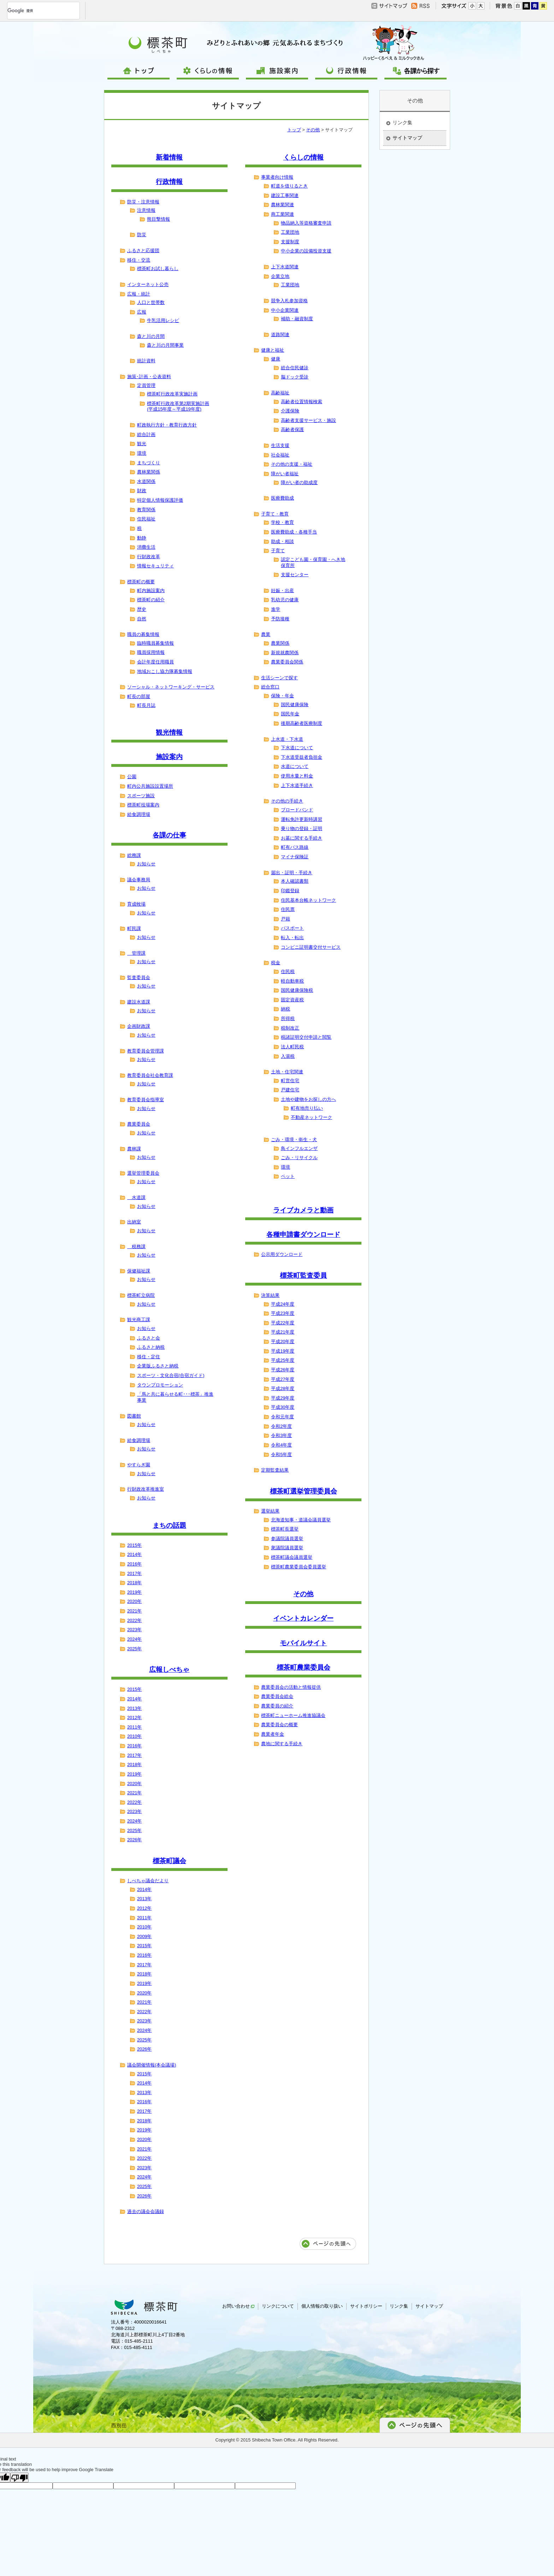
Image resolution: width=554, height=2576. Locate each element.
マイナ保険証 (294, 856)
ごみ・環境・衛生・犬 (294, 1139)
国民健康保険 (294, 704)
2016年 (134, 1564)
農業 (265, 634)
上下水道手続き (297, 785)
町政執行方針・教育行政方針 (167, 425)
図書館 (134, 1416)
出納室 (134, 1221)
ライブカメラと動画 (303, 1210)
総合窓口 (270, 687)
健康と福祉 (272, 350)
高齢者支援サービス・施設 (308, 420)
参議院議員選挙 (287, 1538)
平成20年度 (282, 1341)
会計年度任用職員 (155, 661)
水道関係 (146, 481)
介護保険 (290, 410)
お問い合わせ (238, 2306)
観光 (141, 443)
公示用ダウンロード (281, 1254)
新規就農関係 (285, 652)
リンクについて (278, 2306)
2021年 (134, 1611)
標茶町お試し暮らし (157, 268)
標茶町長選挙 (285, 1529)
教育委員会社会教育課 (150, 1075)
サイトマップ (407, 138)
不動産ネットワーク (311, 1117)
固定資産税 (292, 999)
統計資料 (146, 360)
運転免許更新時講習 (301, 819)
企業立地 (280, 276)
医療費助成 (282, 498)
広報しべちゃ (169, 1669)
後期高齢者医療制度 (301, 723)
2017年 (134, 1573)
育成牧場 (136, 904)
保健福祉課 (138, 1271)
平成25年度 (282, 1360)
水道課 (136, 1197)
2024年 (134, 1639)
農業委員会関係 (287, 661)
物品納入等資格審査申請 (306, 223)
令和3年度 (281, 1435)
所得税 (288, 1018)
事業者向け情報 (277, 177)
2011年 (134, 1727)
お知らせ (146, 863)
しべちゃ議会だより (148, 1880)
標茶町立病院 (141, 1295)
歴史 (141, 609)
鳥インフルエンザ (299, 1148)
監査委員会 (138, 977)
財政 (141, 490)
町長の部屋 (138, 696)
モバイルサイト (303, 1643)
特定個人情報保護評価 (160, 500)
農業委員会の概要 (279, 1724)
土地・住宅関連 (287, 1071)
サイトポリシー (366, 2306)
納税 (285, 1009)
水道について (294, 766)
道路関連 (280, 334)
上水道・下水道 (287, 739)
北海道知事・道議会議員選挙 (301, 1519)
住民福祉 (146, 518)
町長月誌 (146, 705)
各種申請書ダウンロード (303, 1234)
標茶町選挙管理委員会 (303, 1491)
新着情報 (169, 157)
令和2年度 (281, 1426)
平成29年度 (282, 1398)
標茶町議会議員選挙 (291, 1557)
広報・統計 (138, 294)
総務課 (134, 855)
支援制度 (290, 241)
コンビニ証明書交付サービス (311, 947)
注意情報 (146, 210)
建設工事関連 (285, 195)
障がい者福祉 (285, 473)
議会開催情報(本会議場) (151, 2065)
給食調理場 (138, 814)
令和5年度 (281, 1454)
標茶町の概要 (141, 581)
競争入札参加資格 (289, 300)
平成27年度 (282, 1379)
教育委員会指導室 (145, 1099)
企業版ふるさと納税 (157, 1365)
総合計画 (146, 434)
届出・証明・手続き (291, 872)
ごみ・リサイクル (299, 1157)
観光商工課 (138, 1319)
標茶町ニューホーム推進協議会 (293, 1715)
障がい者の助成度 (299, 482)
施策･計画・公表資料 (149, 376)
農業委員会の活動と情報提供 (291, 1687)
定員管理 (146, 385)
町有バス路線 (294, 847)
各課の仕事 (169, 835)
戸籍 (285, 919)
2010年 (134, 1736)
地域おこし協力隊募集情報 (164, 671)
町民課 (134, 928)
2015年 (134, 1545)
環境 (141, 453)
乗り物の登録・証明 (301, 828)
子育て (278, 550)
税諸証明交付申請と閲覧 (306, 1037)
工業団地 (290, 232)
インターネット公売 (148, 284)
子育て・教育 (275, 514)
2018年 (134, 1582)
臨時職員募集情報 (155, 643)
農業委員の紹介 (277, 1706)
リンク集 (402, 122)
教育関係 (146, 509)
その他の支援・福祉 (291, 464)
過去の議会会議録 (145, 2211)
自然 (141, 618)
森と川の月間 (151, 336)
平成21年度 (282, 1332)
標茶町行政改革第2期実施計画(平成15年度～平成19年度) (178, 406)
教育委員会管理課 (145, 1051)
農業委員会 (138, 1124)
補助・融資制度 (297, 318)
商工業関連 (282, 214)
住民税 (288, 971)
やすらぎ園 (138, 1464)
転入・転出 (292, 937)
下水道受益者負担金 (301, 757)
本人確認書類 (294, 881)
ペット (288, 1176)
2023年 (134, 1629)
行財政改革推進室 (145, 1489)
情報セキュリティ (155, 565)
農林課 (134, 1148)
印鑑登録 (290, 890)
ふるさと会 (148, 1338)
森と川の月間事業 (165, 345)
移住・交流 (138, 260)
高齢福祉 (280, 392)
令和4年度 (281, 1445)
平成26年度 (282, 1369)
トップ (294, 129)
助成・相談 (282, 541)
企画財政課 (138, 1026)
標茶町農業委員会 (303, 1667)
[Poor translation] (19, 2477)
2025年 (134, 1648)
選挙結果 (270, 1511)
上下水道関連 (285, 266)
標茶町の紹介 (151, 599)
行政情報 (169, 181)
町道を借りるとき (289, 186)
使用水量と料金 (297, 776)
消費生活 (146, 547)
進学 (275, 609)
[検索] (35, 10)
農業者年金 (272, 1734)
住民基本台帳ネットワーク (308, 900)
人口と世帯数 (151, 302)
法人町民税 (292, 1046)
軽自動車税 (292, 981)
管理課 (136, 953)
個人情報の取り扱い (322, 2306)
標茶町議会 (169, 1861)
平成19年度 (282, 1351)
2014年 (134, 1554)
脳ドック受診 (294, 377)
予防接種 (280, 618)
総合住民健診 (294, 367)
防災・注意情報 (143, 201)
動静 (141, 538)
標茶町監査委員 (303, 1275)
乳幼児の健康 (285, 599)
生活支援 (280, 445)
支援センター (294, 574)
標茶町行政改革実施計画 (172, 393)
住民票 (288, 909)
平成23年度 (282, 1313)
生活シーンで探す (279, 677)
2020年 (134, 1601)
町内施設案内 (151, 590)
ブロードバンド (297, 809)
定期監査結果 (275, 1470)
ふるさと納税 (151, 1347)
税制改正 (290, 1028)
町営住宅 (290, 1080)
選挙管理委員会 (143, 1173)
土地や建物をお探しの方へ (308, 1099)
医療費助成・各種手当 (294, 532)
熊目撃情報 (158, 219)
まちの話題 (169, 1525)
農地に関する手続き (281, 1743)
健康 (275, 359)
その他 (313, 129)
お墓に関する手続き (301, 838)
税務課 (136, 1246)
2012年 (134, 1717)
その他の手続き (287, 801)
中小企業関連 (285, 310)
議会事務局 (138, 879)
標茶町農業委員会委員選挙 (298, 1566)
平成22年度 (282, 1322)
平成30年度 (282, 1407)
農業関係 (280, 643)
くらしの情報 (303, 157)
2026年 (134, 1839)
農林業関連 (282, 204)
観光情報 (169, 732)
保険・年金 (282, 695)
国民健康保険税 (297, 990)
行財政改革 (148, 556)
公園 (131, 776)
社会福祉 (280, 455)
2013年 (134, 1708)
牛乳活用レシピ (163, 320)
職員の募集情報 (143, 634)
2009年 (144, 1936)
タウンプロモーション (160, 1385)
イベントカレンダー (303, 1618)
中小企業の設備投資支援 (306, 251)
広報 (141, 312)
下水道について (297, 747)
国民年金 (290, 713)
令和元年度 (282, 1416)
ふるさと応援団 (143, 250)
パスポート (292, 928)
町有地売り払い (307, 1108)
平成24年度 (282, 1304)
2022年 (134, 1620)
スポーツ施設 (141, 795)
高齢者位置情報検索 (301, 401)
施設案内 (169, 757)
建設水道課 (138, 1001)
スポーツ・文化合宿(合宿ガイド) (171, 1375)
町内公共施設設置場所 (150, 786)
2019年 (134, 1592)
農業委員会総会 (277, 1696)
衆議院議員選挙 (287, 1547)
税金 (275, 962)
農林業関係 (148, 472)
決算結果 (270, 1295)
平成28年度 (282, 1388)
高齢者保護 (292, 429)
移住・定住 (148, 1356)
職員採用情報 (151, 652)
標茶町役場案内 (143, 804)
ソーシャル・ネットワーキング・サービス (170, 687)
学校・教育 (282, 522)
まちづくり (148, 462)
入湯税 (288, 1056)
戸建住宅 (290, 1089)
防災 (141, 234)
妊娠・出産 (282, 590)
